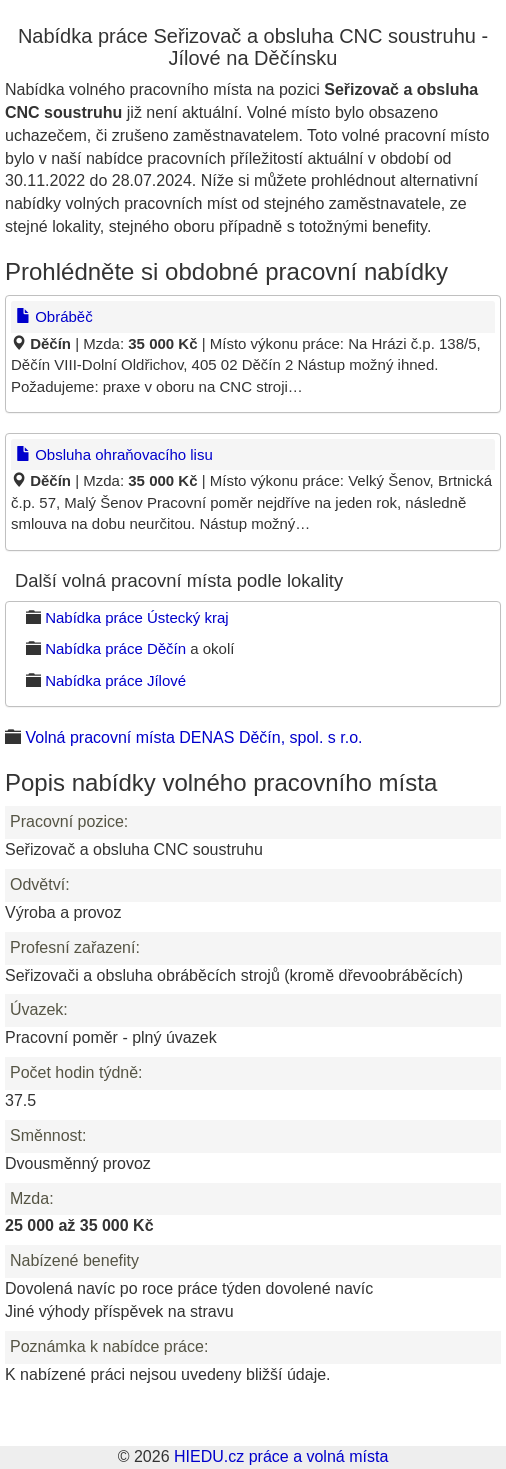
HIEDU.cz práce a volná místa (281, 1456)
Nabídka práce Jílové (115, 680)
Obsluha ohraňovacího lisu (114, 454)
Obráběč (54, 316)
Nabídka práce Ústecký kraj (136, 617)
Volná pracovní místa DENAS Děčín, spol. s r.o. (193, 737)
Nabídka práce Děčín (115, 648)
